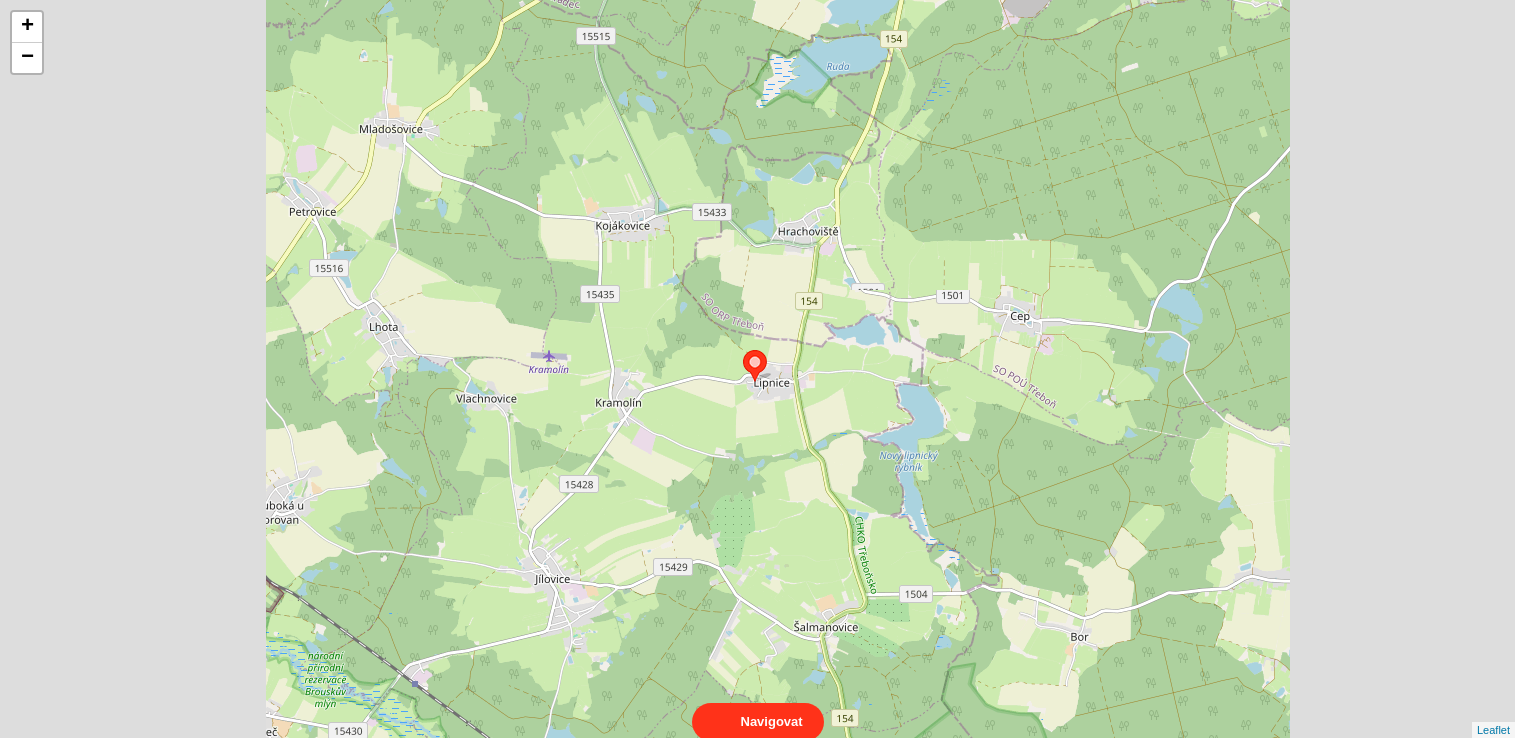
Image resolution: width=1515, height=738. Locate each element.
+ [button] (27, 27)
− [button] (27, 58)
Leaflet (1493, 712)
